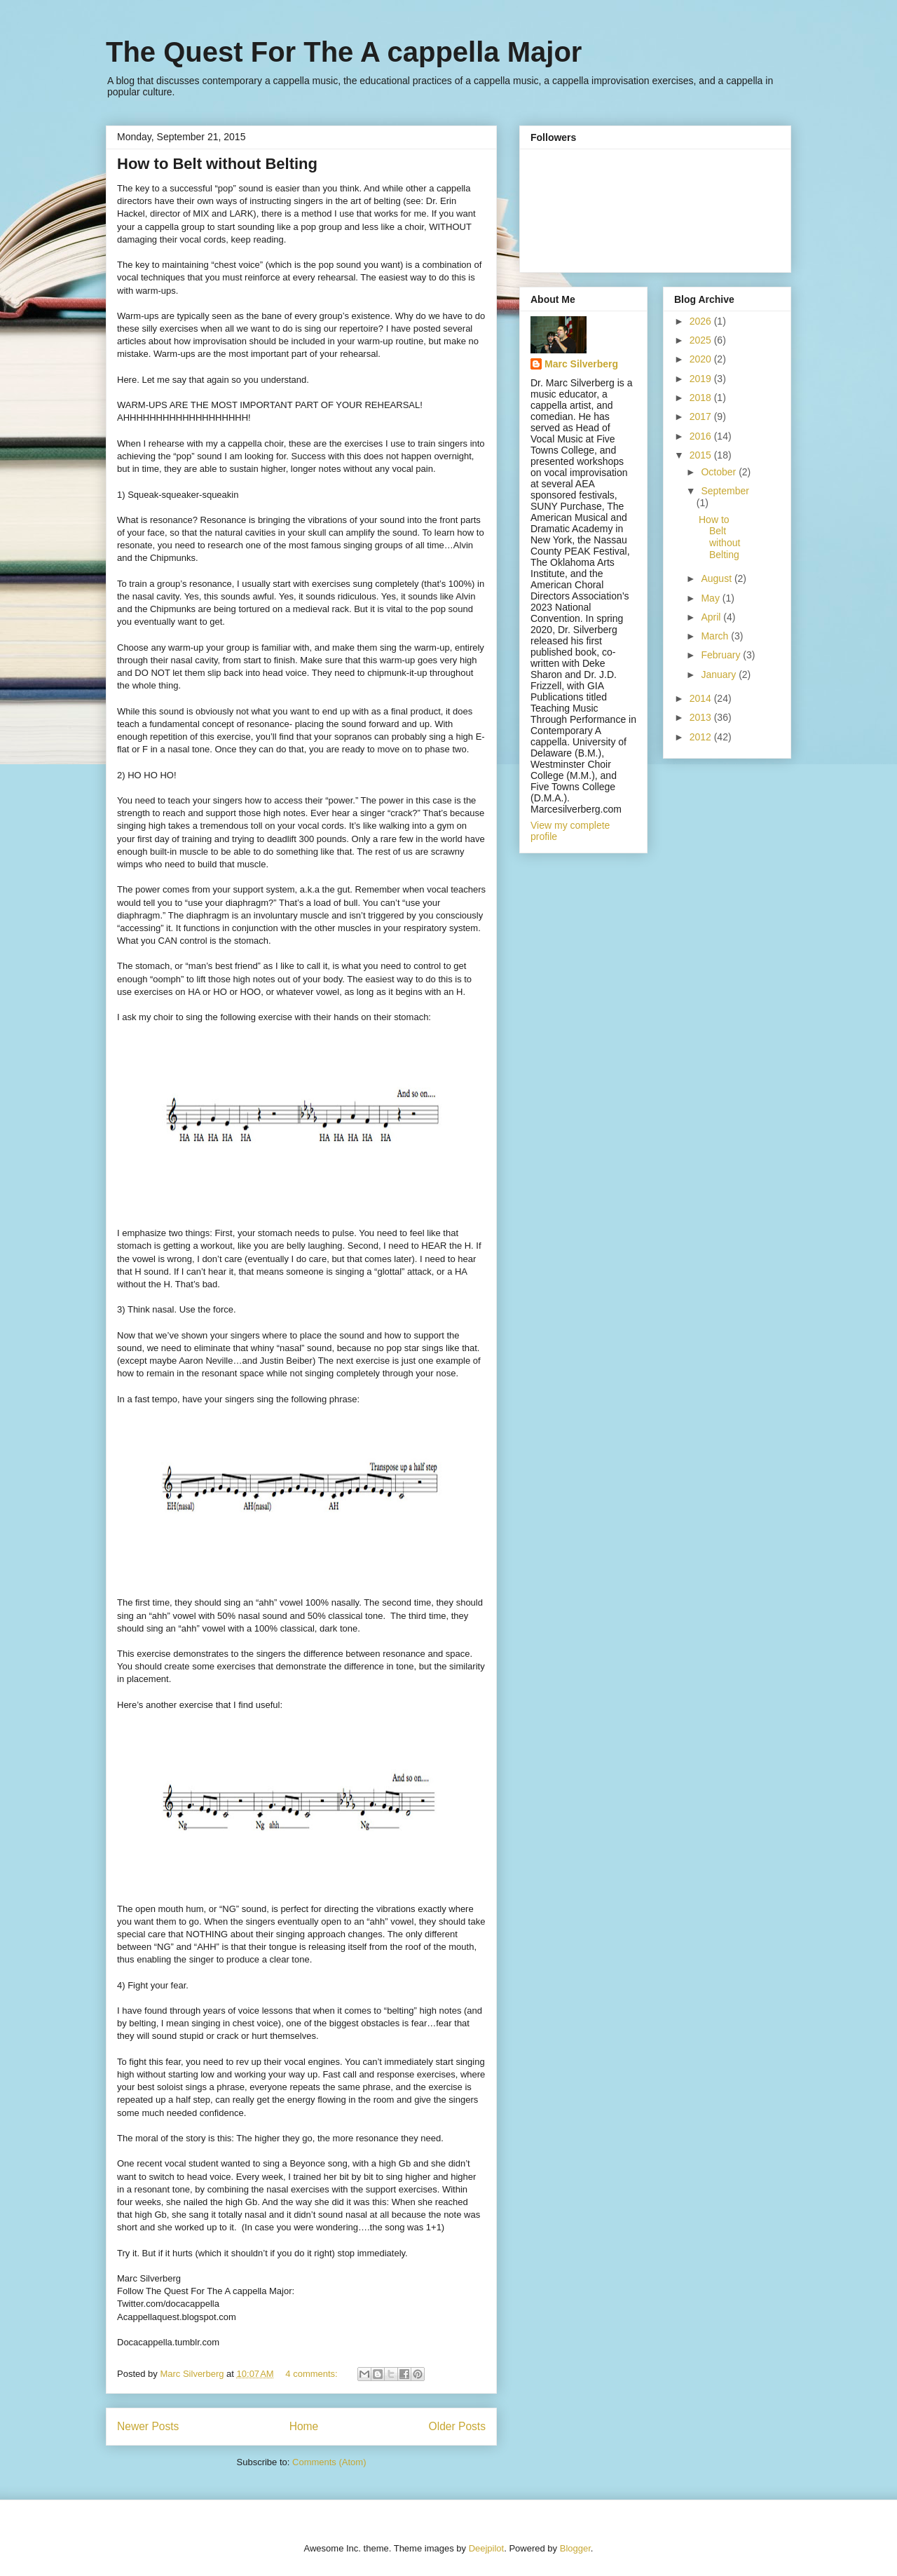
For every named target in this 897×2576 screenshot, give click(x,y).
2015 (702, 455)
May (711, 598)
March (716, 636)
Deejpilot (487, 2548)
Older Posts (457, 2426)
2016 (702, 436)
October (720, 471)
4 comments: (312, 2373)
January (720, 674)
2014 (702, 698)
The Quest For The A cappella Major (344, 51)
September (724, 490)
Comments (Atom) (329, 2462)
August (717, 578)
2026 (702, 321)
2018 (702, 397)
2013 (702, 717)
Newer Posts (148, 2426)
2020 (702, 359)
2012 (702, 737)
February (722, 654)
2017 (702, 416)
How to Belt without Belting (217, 163)
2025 (702, 340)
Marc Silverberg (581, 364)
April (712, 617)
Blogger (575, 2548)
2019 (702, 378)
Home (304, 2426)
